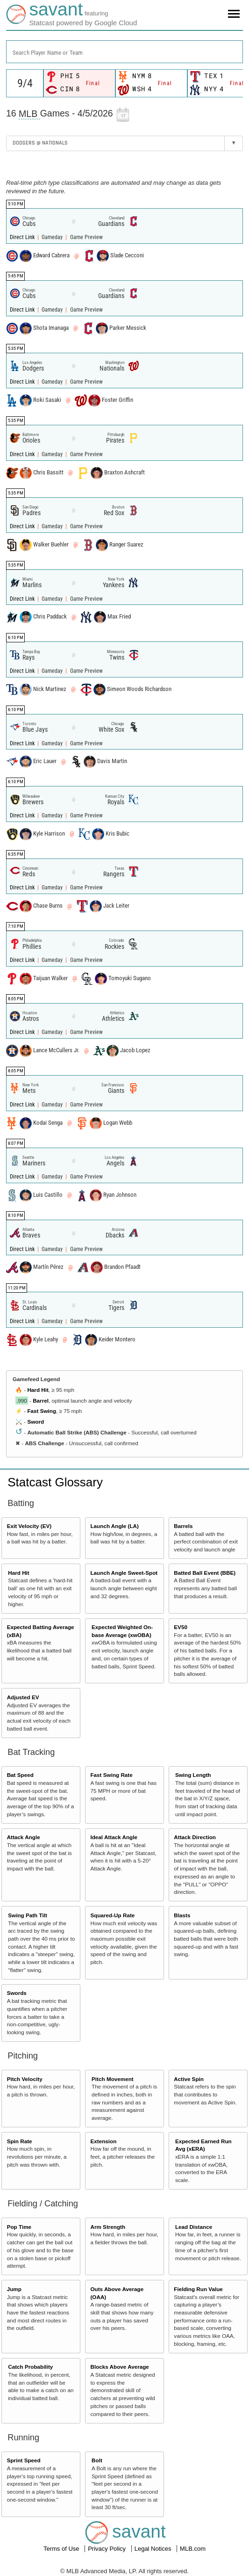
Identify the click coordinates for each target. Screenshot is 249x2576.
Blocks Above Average (119, 2367)
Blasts (182, 1915)
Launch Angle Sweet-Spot (123, 1573)
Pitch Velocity (25, 2079)
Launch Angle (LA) (114, 1526)
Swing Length (193, 1775)
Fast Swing (41, 1411)
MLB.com (193, 2548)
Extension (103, 2141)
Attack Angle (23, 1837)
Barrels (183, 1526)
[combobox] (124, 51)
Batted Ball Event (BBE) (204, 1573)
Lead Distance (193, 2227)
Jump (14, 2289)
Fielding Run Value (198, 2289)
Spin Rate (19, 2141)
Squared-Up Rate (112, 1915)
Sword (35, 1422)
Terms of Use (62, 2548)
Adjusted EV (23, 1697)
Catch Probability (30, 2367)
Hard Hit (37, 1390)
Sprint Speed (24, 2460)
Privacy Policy (108, 2548)
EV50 (180, 1627)
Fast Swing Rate (111, 1775)
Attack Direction (195, 1837)
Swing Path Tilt (27, 1915)
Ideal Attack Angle (113, 1837)
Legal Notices (154, 2548)
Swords (17, 1993)
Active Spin (189, 2079)
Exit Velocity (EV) (29, 1526)
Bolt (97, 2460)
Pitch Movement (113, 2079)
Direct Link (23, 237)
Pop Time (19, 2227)
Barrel (41, 1400)
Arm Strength (107, 2227)
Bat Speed (20, 1775)
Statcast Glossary (55, 1482)
